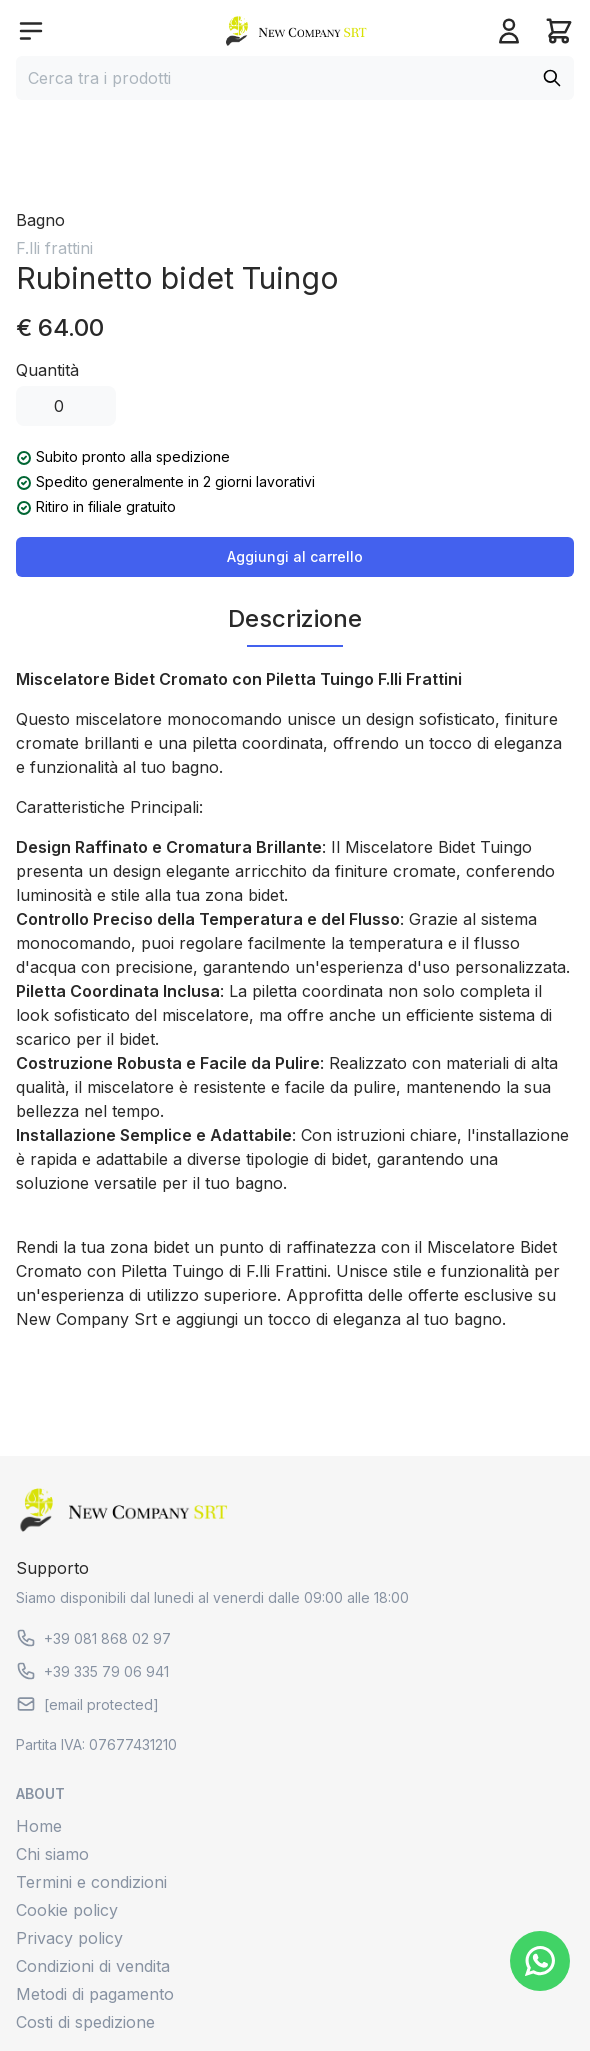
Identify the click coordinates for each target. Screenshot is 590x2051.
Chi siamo (52, 1854)
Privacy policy (69, 1938)
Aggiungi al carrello (295, 556)
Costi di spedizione (85, 2022)
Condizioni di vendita (93, 1966)
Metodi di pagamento (95, 1994)
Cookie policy (67, 1910)
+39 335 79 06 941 (92, 1671)
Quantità (47, 370)
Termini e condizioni (91, 1882)
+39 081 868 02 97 (93, 1638)
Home (39, 1826)
